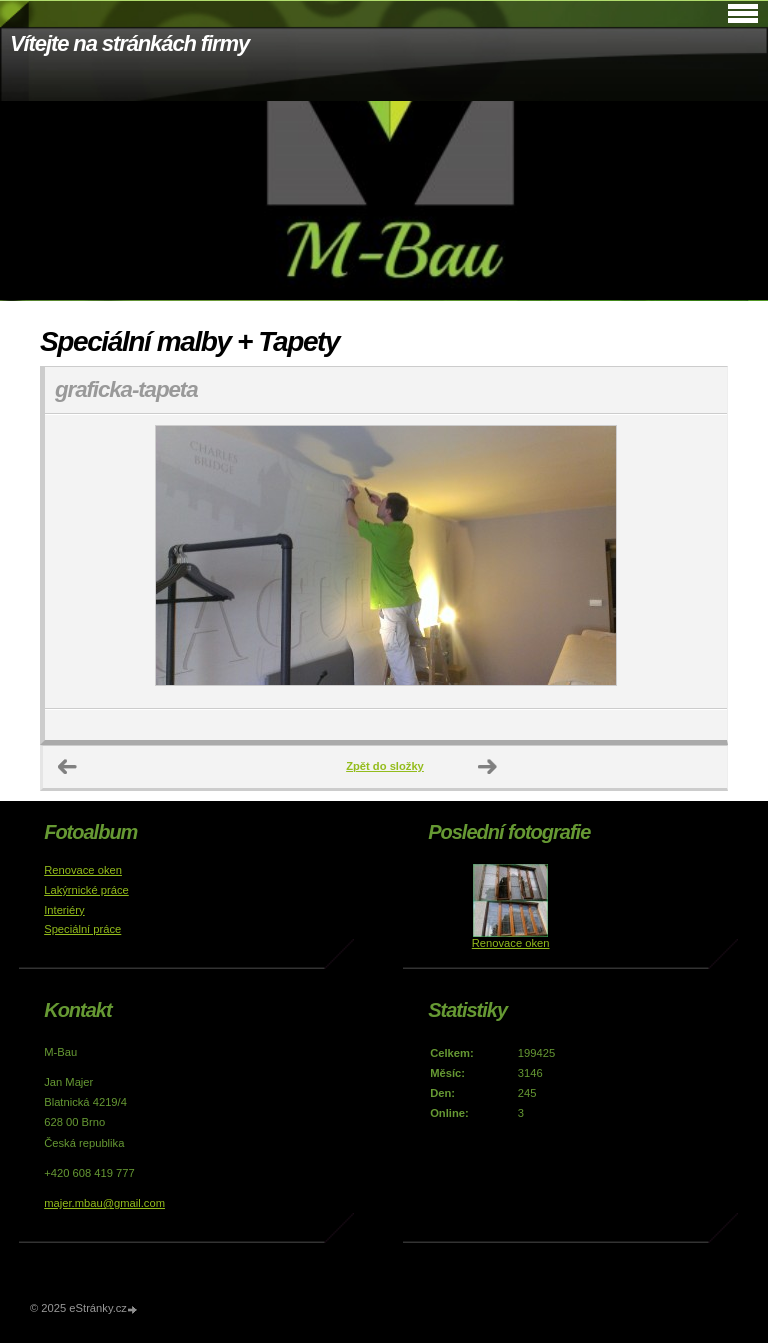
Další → (488, 767)
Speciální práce (82, 929)
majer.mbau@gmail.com (104, 1203)
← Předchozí (68, 767)
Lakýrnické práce (86, 890)
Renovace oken (83, 870)
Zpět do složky (385, 766)
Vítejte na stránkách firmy (129, 43)
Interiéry (64, 910)
